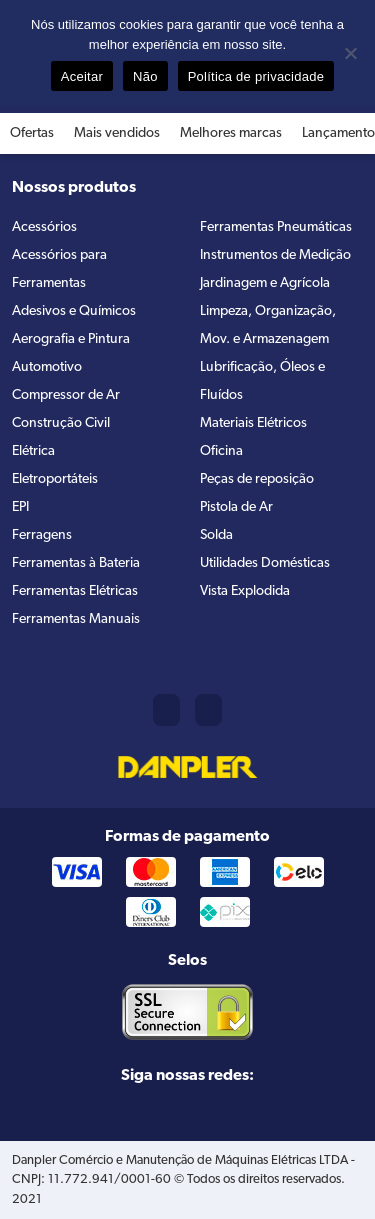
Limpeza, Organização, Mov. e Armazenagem (268, 325)
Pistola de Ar (236, 507)
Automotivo (47, 367)
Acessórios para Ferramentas (59, 269)
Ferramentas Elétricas (75, 591)
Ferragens (42, 535)
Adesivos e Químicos (74, 311)
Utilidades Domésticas (265, 563)
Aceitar (82, 76)
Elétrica (33, 451)
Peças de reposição (257, 479)
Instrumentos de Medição (275, 255)
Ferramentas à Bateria (76, 563)
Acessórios (44, 227)
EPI (20, 507)
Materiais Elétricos (253, 423)
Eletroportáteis (55, 479)
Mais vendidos (117, 133)
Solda (216, 535)
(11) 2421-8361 (166, 710)
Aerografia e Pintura (71, 339)
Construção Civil (61, 423)
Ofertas (32, 133)
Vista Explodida (245, 591)
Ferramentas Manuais (76, 619)
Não (145, 76)
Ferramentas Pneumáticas (276, 227)
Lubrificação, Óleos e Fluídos (262, 381)
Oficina (221, 451)
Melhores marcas (231, 133)
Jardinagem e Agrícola (265, 283)
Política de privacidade (256, 76)
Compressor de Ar (66, 395)
